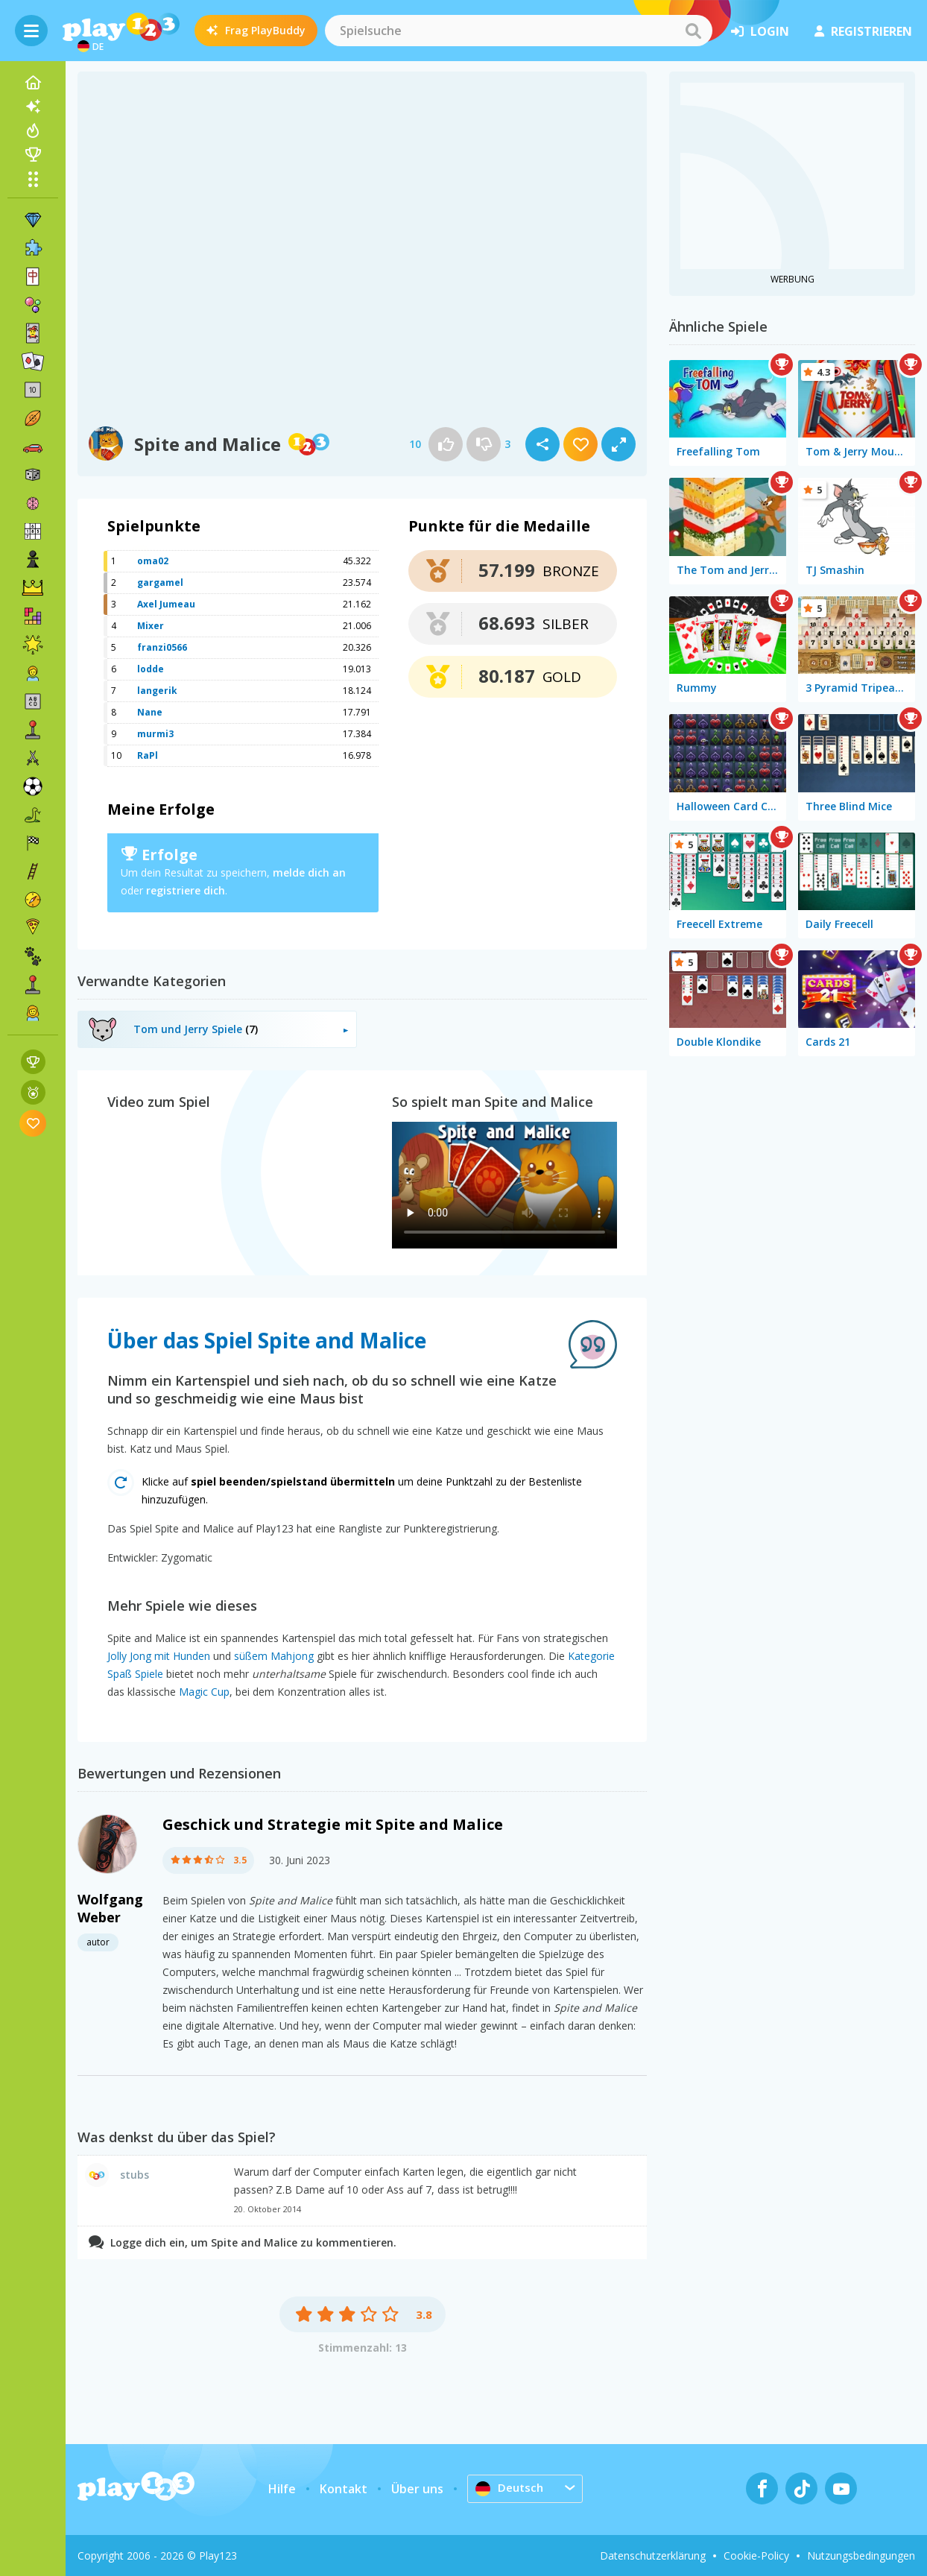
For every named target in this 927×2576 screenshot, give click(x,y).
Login (760, 31)
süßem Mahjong (274, 1656)
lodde (150, 669)
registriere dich (185, 890)
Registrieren (863, 31)
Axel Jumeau (166, 604)
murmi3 (155, 733)
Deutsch (510, 2488)
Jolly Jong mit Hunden (158, 1656)
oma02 (152, 561)
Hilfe (282, 2489)
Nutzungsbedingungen (861, 2555)
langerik (157, 690)
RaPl (147, 755)
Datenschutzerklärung (653, 2555)
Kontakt (343, 2489)
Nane (149, 712)
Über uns (417, 2489)
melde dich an (309, 872)
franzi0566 (162, 647)
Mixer (150, 625)
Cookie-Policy (756, 2555)
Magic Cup (204, 1692)
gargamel (160, 582)
